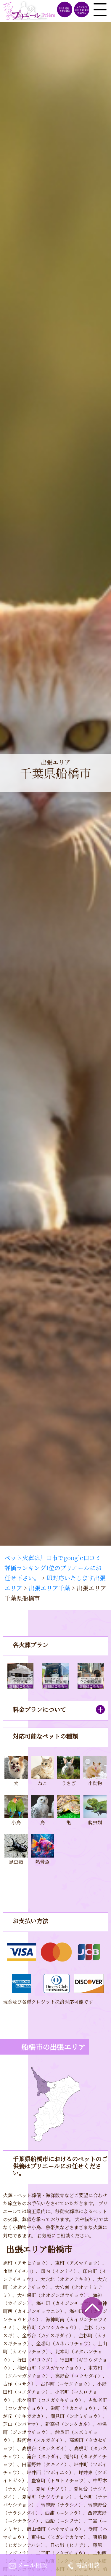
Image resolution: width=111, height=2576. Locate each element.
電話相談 (87, 2565)
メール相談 (32, 2565)
